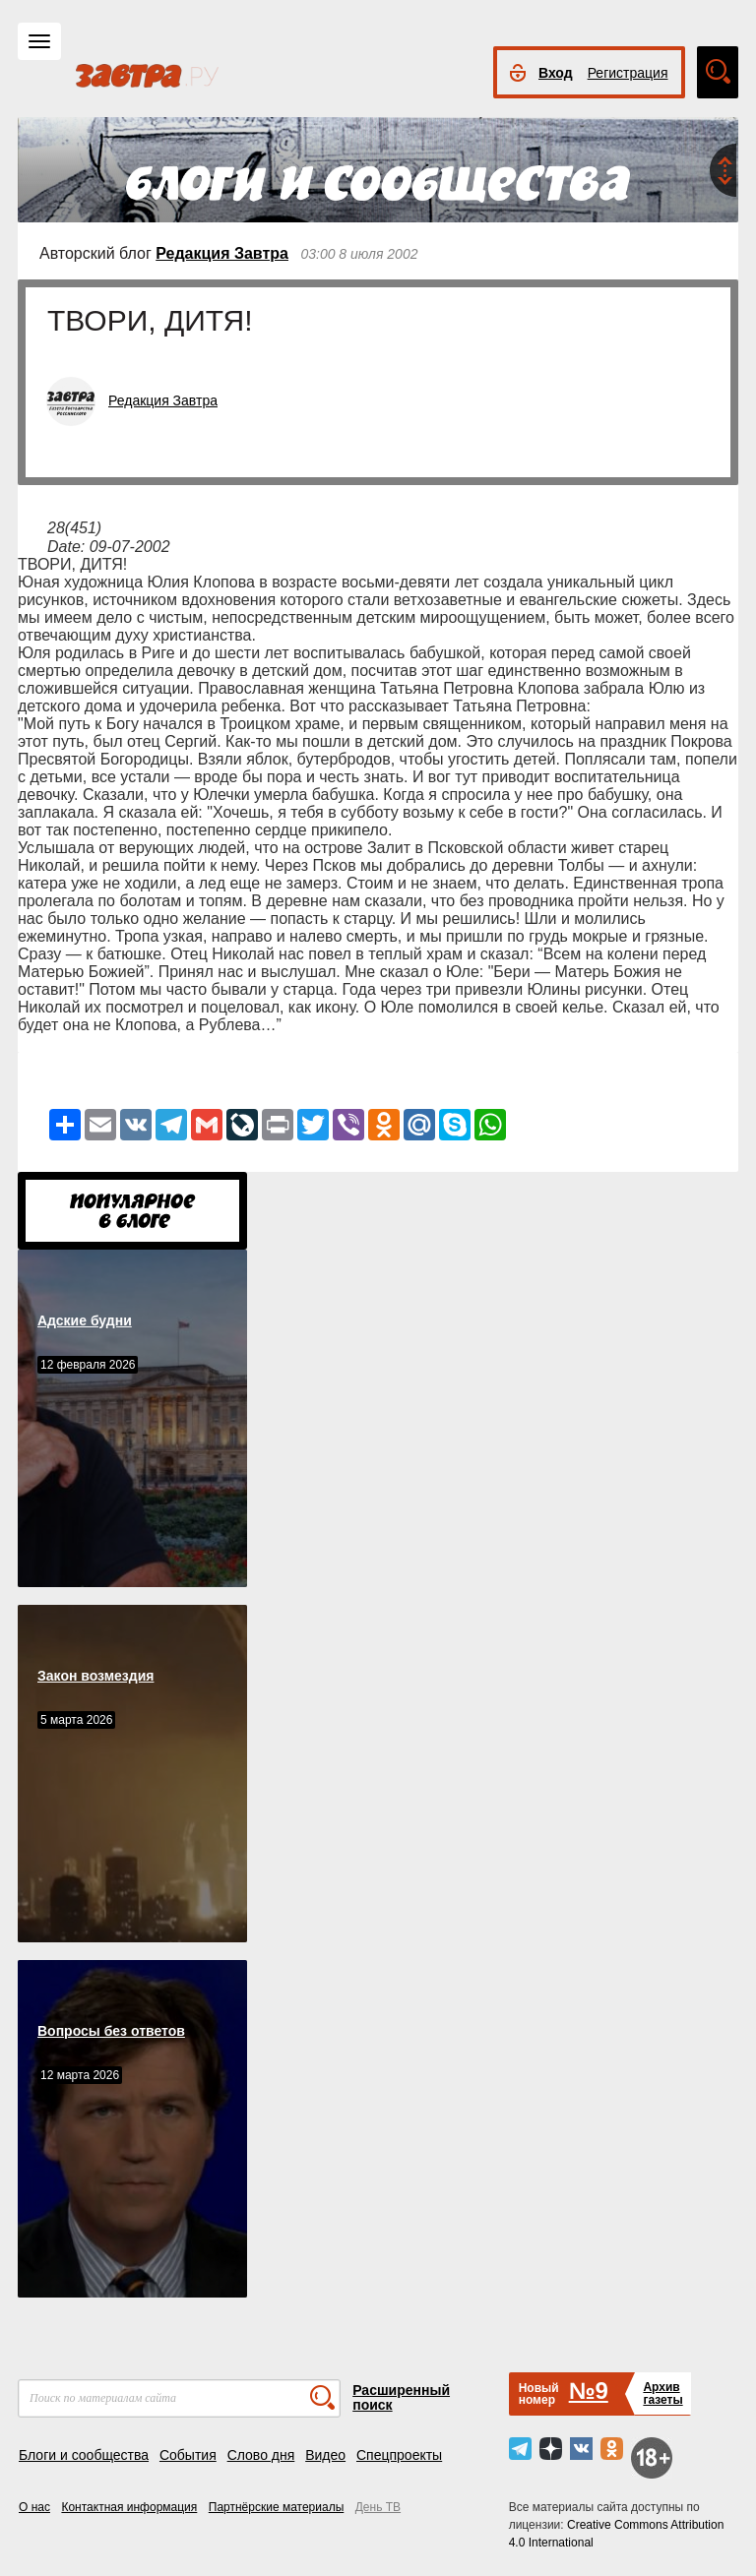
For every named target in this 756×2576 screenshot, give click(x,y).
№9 (588, 2390)
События (188, 2455)
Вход (555, 73)
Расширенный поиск (401, 2397)
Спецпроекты (399, 2455)
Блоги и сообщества (84, 2455)
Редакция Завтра (222, 253)
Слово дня (261, 2455)
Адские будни (84, 1320)
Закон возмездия (95, 1676)
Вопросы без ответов (111, 2031)
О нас (34, 2507)
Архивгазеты (662, 2393)
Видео (325, 2455)
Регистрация (628, 73)
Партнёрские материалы (277, 2507)
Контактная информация (129, 2507)
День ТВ (378, 2507)
